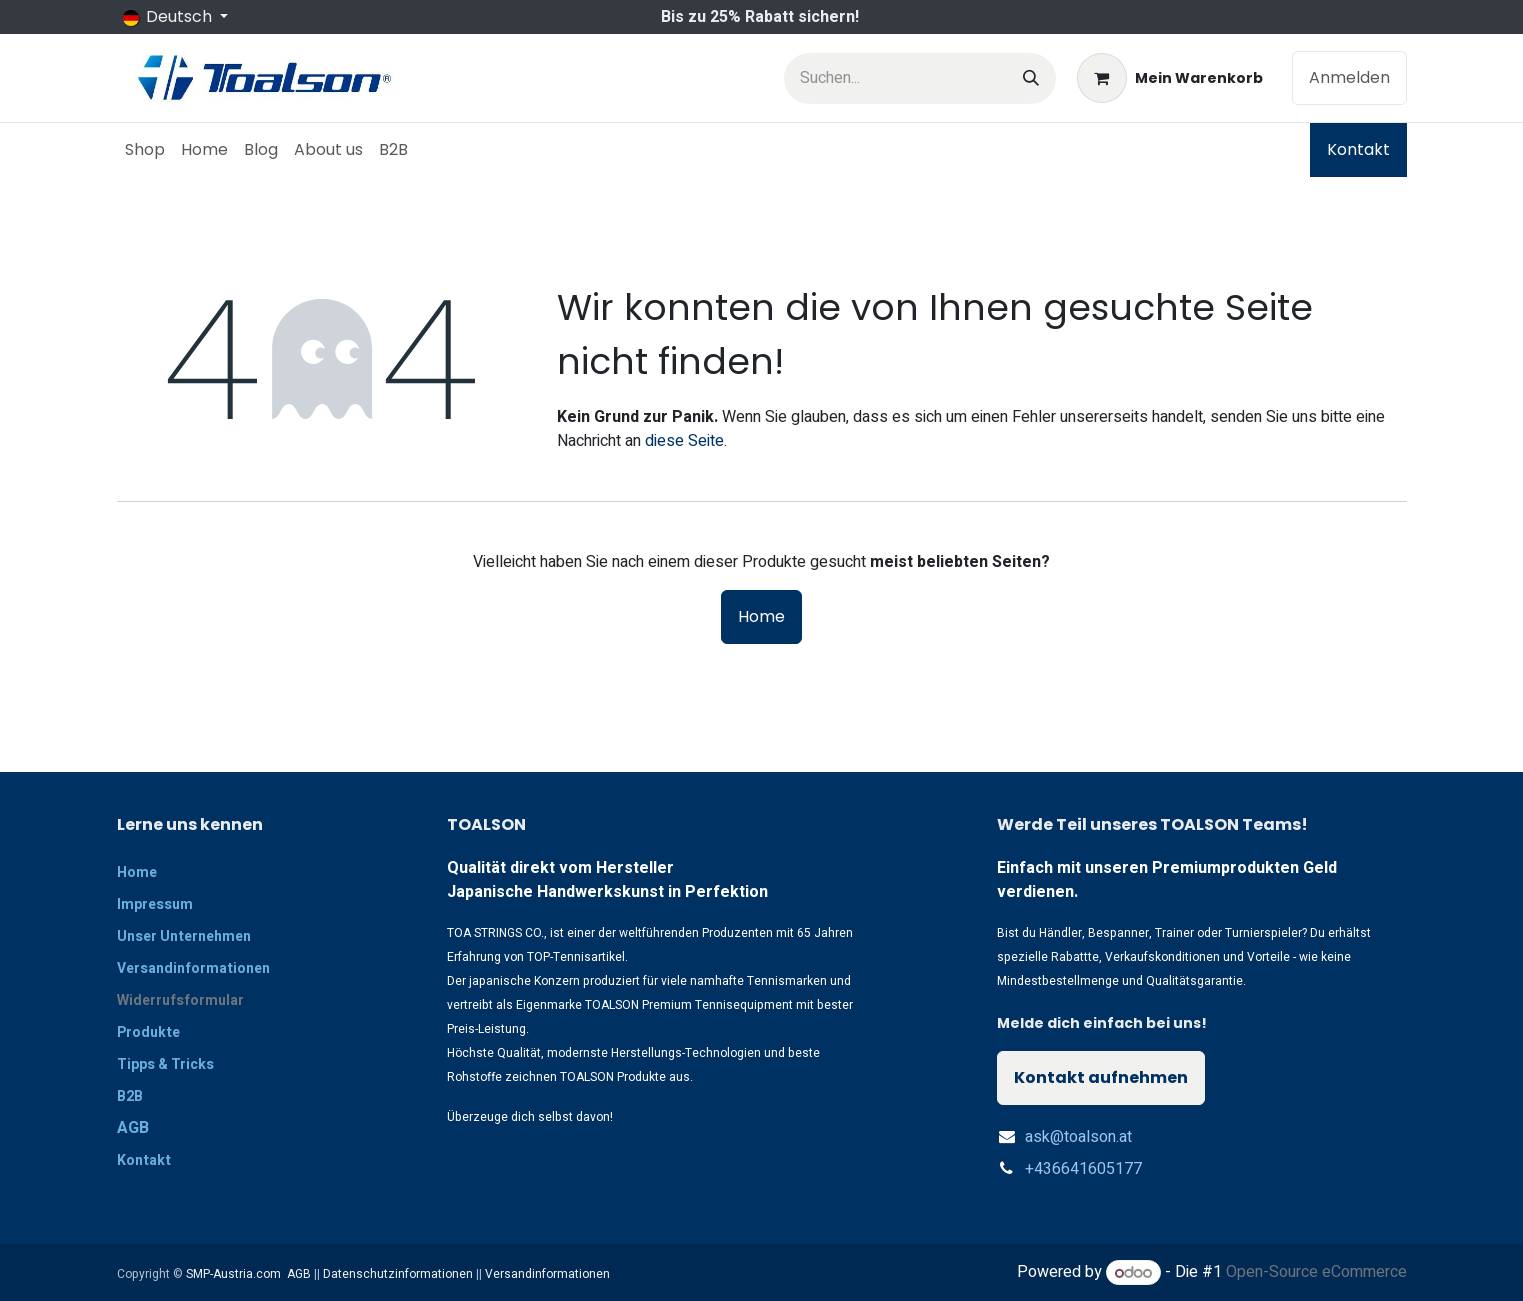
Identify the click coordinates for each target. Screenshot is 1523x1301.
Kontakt (1358, 149)
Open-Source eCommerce (1316, 1273)
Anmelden (1349, 77)
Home (761, 616)
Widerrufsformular (180, 1000)
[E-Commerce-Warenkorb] (1170, 78)
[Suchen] (1031, 78)
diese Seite (684, 441)
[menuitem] (145, 150)
